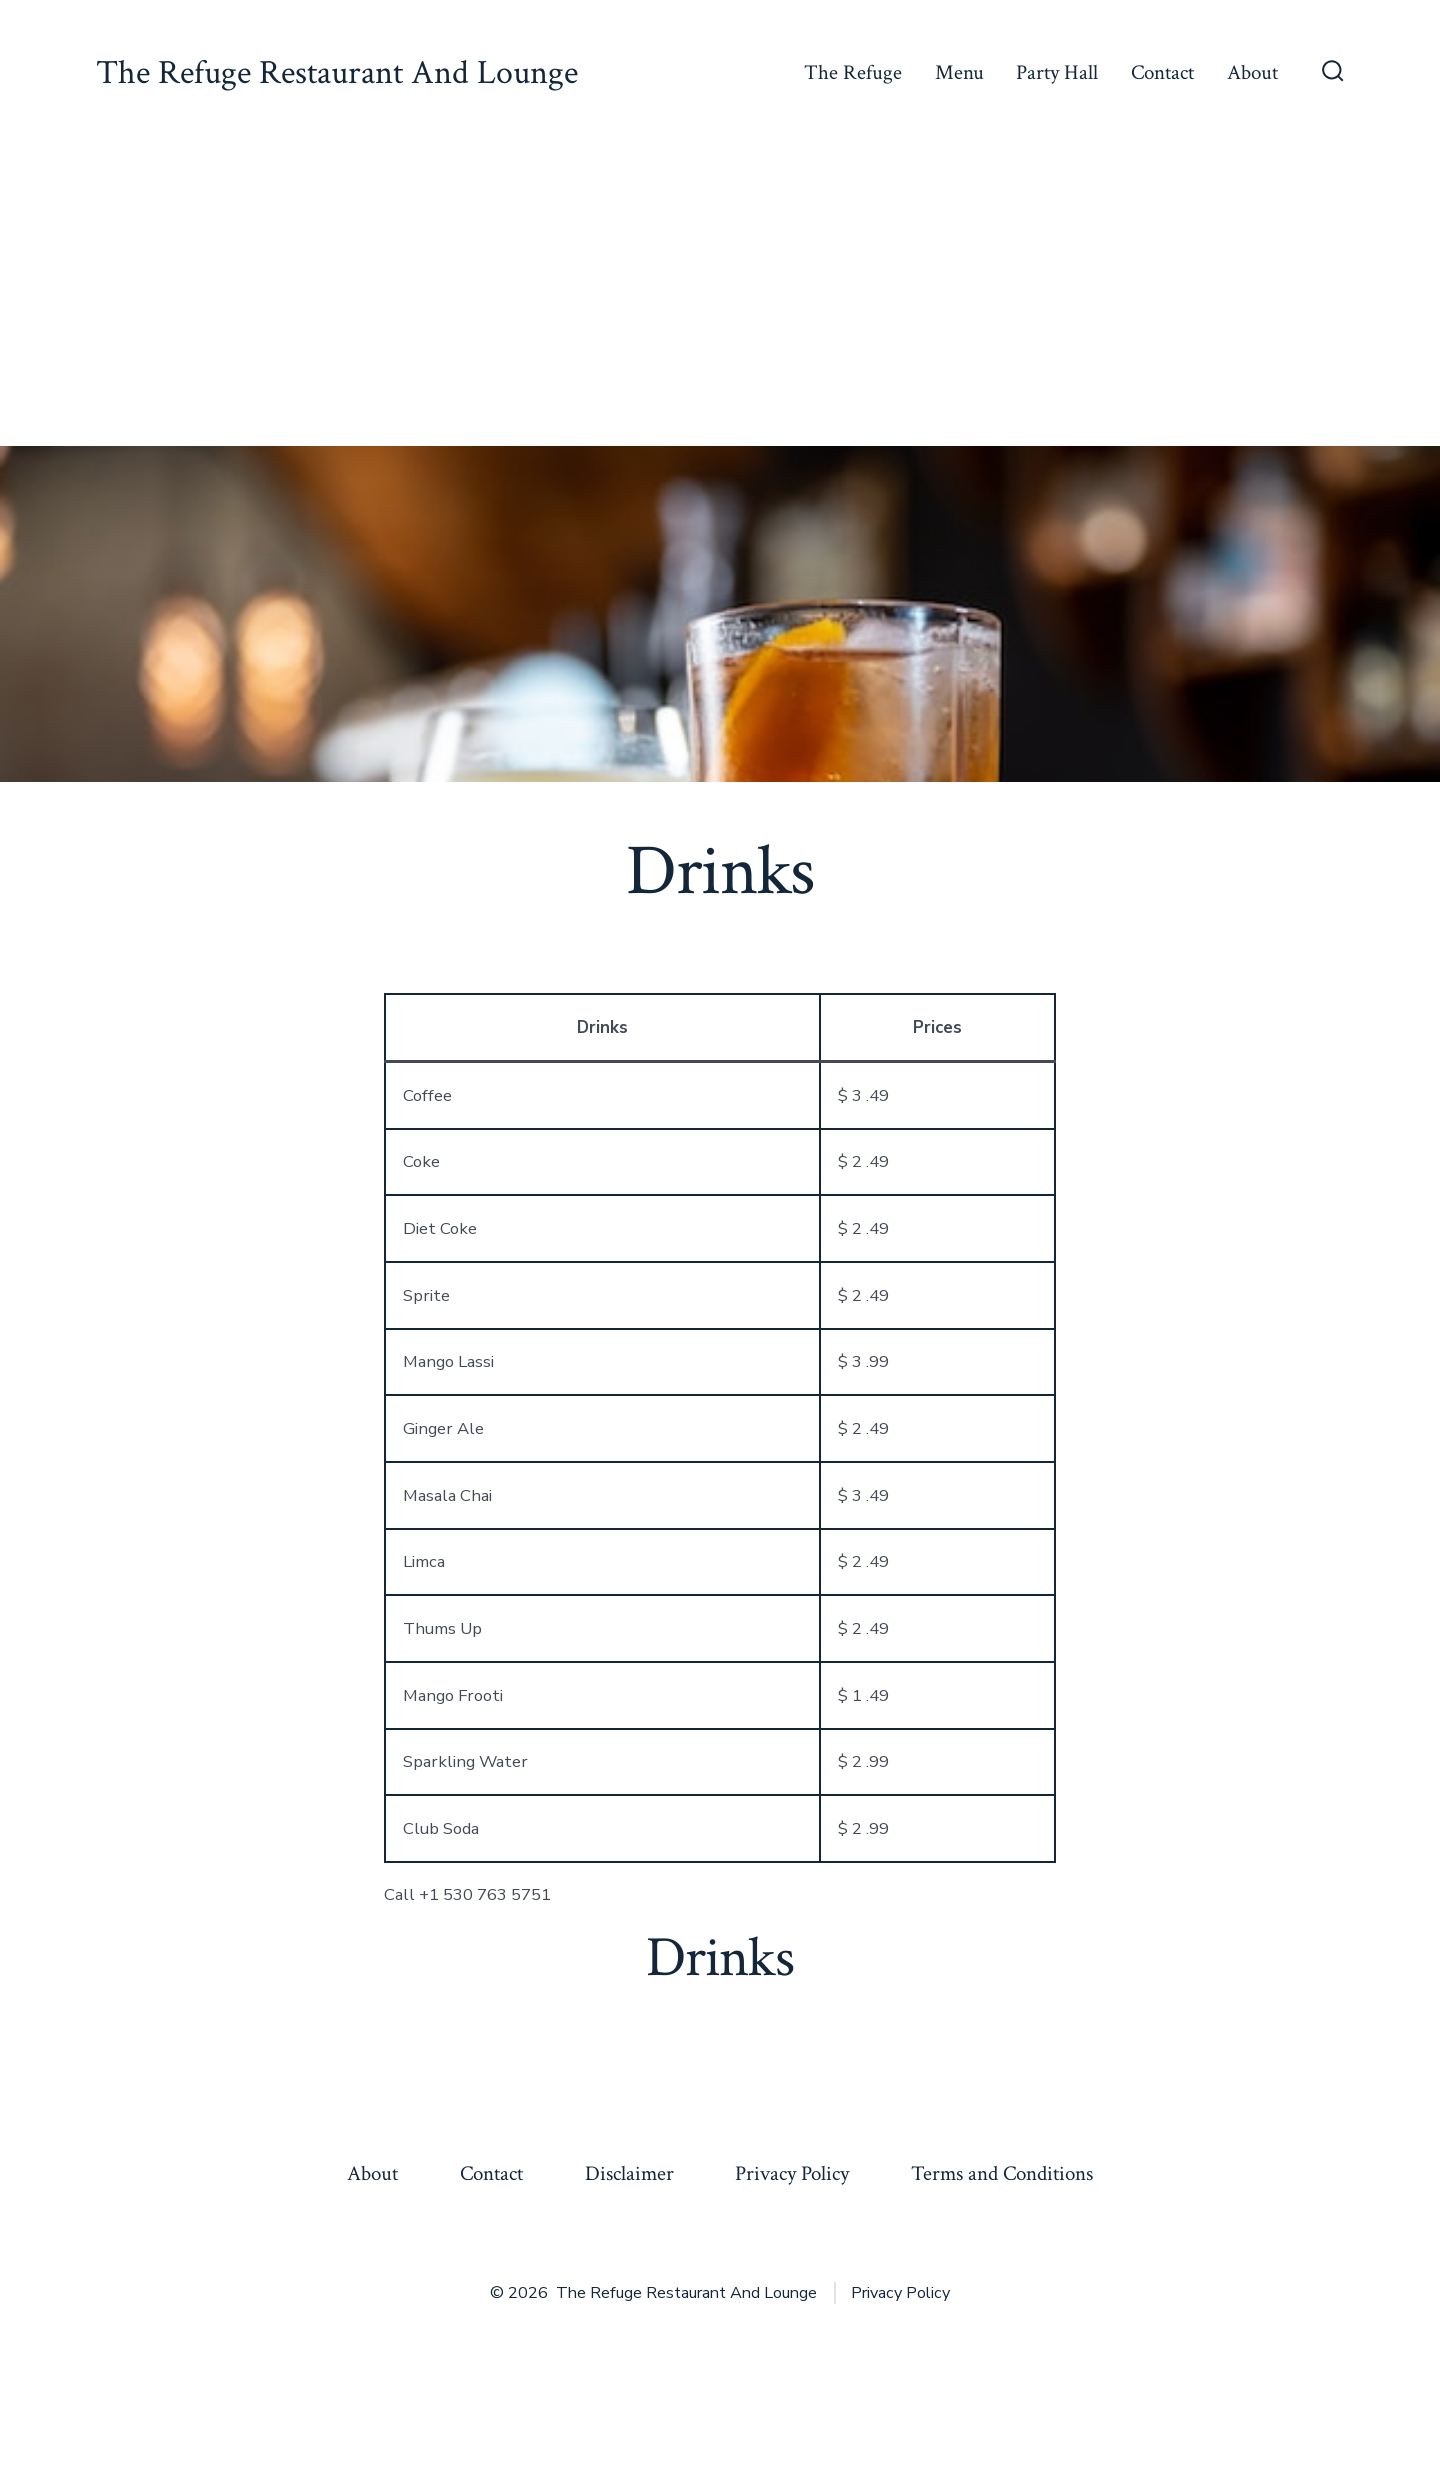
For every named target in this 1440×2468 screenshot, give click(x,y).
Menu (959, 72)
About (1252, 72)
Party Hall (1057, 72)
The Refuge (853, 72)
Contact (1162, 72)
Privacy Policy (792, 2173)
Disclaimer (629, 2173)
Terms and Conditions (1002, 2173)
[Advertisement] (720, 296)
